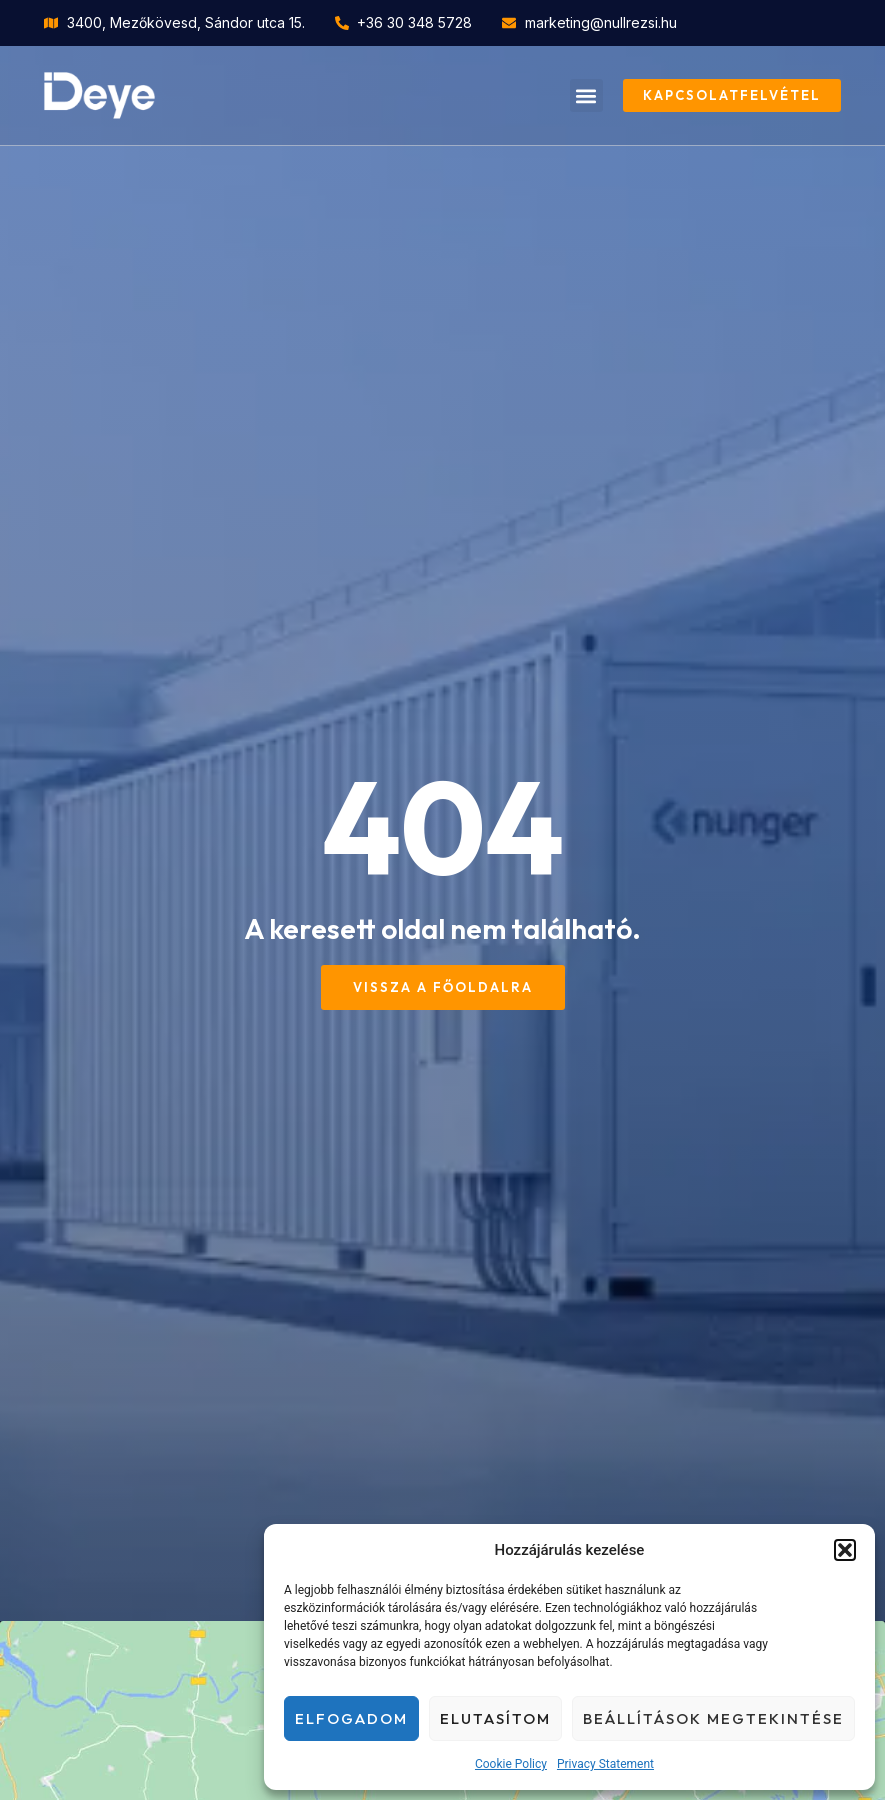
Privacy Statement (605, 1764)
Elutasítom (495, 1718)
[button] (845, 1550)
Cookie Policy (511, 1764)
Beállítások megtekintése (713, 1718)
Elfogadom (351, 1718)
